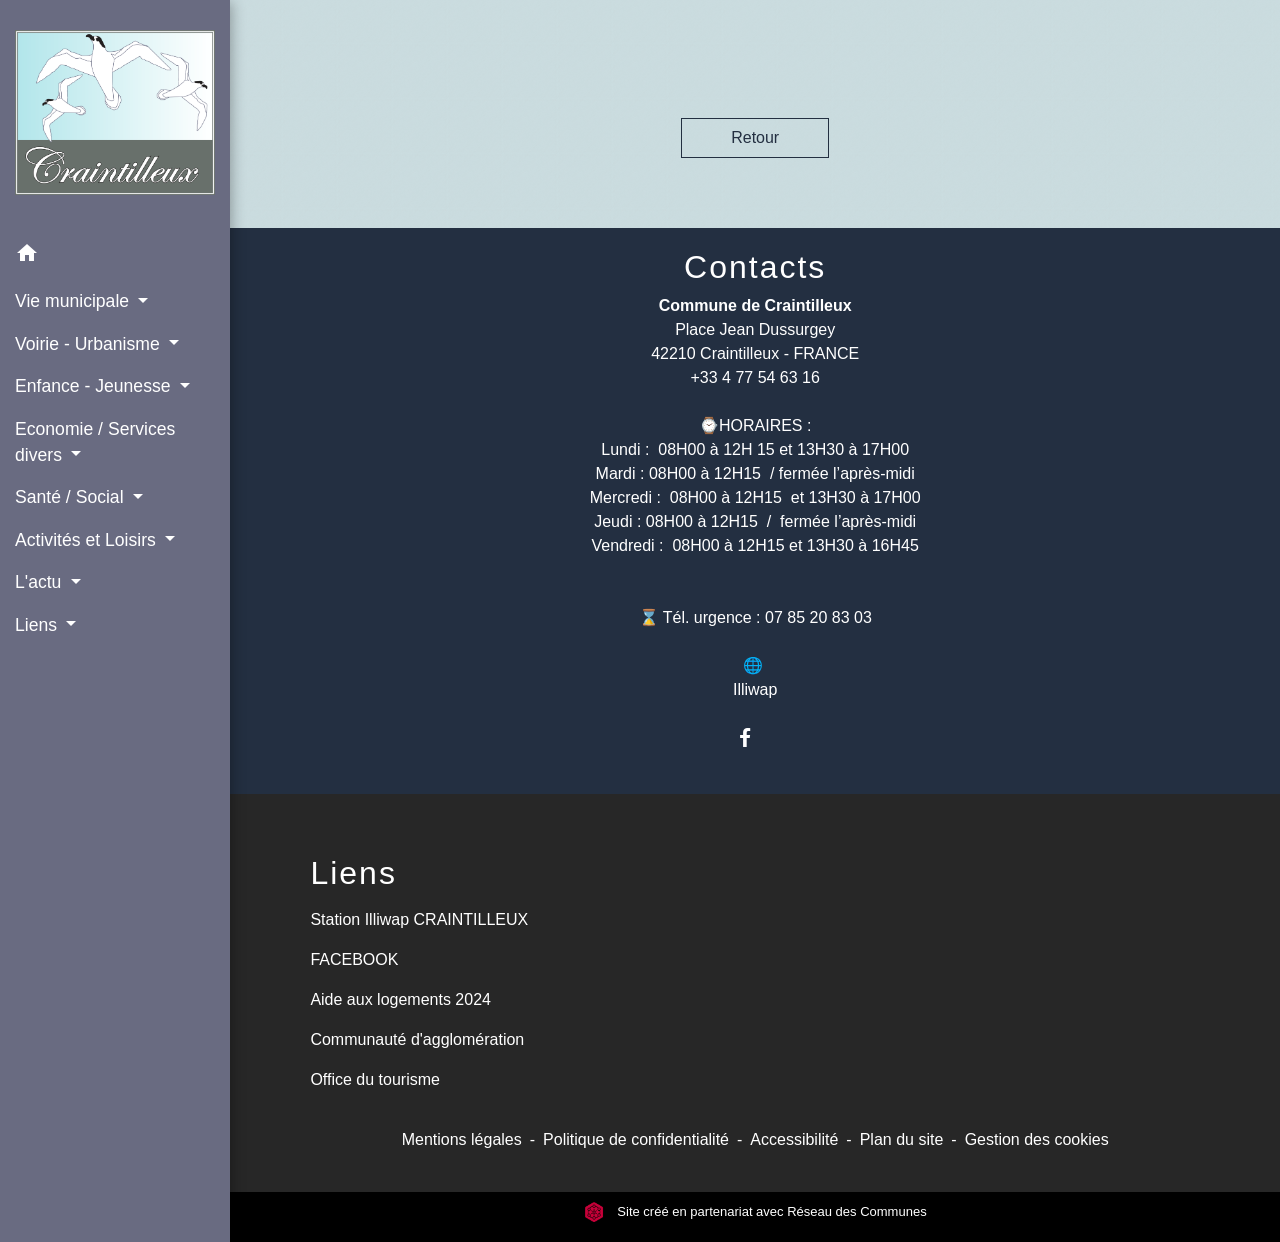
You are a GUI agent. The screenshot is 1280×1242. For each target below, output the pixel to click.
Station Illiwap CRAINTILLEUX (419, 919)
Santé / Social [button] (71, 497)
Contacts (755, 267)
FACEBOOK (354, 959)
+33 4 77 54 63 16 (754, 377)
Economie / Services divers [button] (95, 442)
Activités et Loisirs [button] (88, 540)
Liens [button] (38, 625)
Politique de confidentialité (636, 1139)
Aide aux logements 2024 (400, 999)
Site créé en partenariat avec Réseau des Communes (755, 1211)
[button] (115, 256)
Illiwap (755, 689)
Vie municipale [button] (74, 301)
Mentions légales (462, 1139)
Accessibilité (794, 1139)
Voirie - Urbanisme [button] (90, 344)
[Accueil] (115, 116)
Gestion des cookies (1037, 1139)
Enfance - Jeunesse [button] (95, 386)
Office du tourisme (375, 1079)
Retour (755, 137)
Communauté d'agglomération (417, 1039)
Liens (353, 873)
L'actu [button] (40, 582)
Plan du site (902, 1139)
